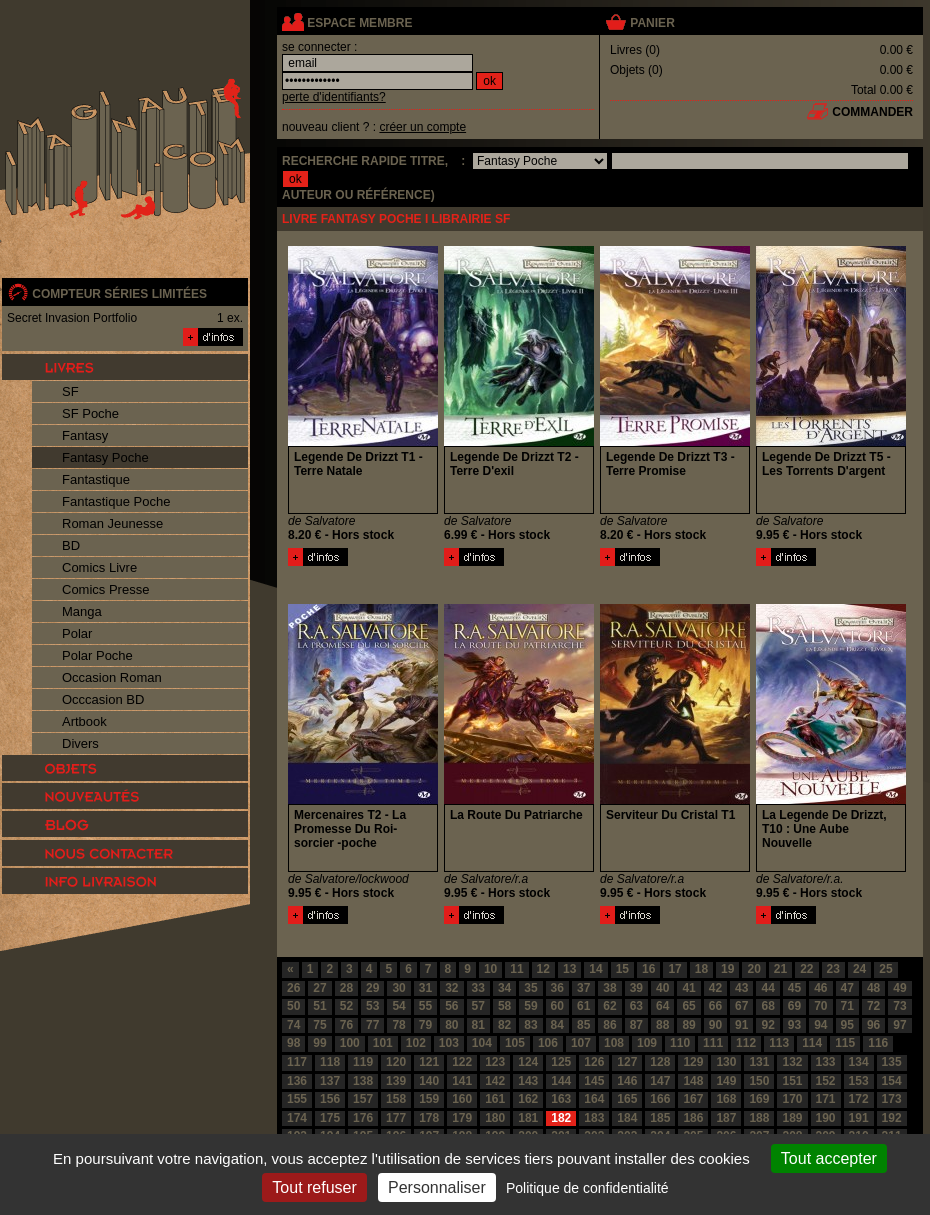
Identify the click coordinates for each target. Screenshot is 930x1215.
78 (398, 1025)
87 (636, 1025)
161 (495, 1099)
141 (462, 1081)
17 (674, 969)
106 (548, 1043)
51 (319, 1006)
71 (847, 1006)
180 (495, 1118)
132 (792, 1062)
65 (688, 1006)
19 (727, 969)
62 (609, 1006)
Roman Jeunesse (112, 523)
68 (767, 1006)
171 (826, 1099)
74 (293, 1025)
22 (806, 969)
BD (71, 545)
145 (594, 1081)
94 (820, 1025)
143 (528, 1081)
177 (396, 1118)
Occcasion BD (103, 699)
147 (660, 1081)
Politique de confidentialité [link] (587, 1188)
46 (820, 988)
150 (759, 1081)
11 (516, 969)
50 (293, 1006)
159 (429, 1099)
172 (859, 1099)
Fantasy (85, 435)
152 (826, 1081)
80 (451, 1025)
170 (792, 1099)
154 (892, 1081)
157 (363, 1099)
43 (741, 988)
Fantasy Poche (105, 457)
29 (372, 988)
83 (530, 1025)
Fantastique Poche (116, 501)
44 (767, 988)
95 (847, 1025)
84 (557, 1025)
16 (648, 969)
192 (892, 1118)
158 (396, 1099)
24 (859, 969)
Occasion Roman (112, 677)
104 (482, 1043)
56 (451, 1006)
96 (873, 1025)
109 (647, 1043)
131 (759, 1062)
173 (892, 1099)
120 (396, 1062)
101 (383, 1043)
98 (293, 1043)
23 (833, 969)
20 (753, 969)
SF (70, 391)
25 (885, 969)
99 (319, 1043)
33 (478, 988)
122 (462, 1062)
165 (627, 1099)
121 (429, 1062)
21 (780, 969)
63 (636, 1006)
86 (609, 1025)
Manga (82, 611)
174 (297, 1118)
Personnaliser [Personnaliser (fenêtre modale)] (437, 1187)
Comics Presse (105, 589)
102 (416, 1043)
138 (363, 1081)
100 (350, 1043)
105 (515, 1043)
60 (557, 1006)
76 (346, 1025)
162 (528, 1099)
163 (561, 1099)
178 (429, 1118)
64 (662, 1006)
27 (319, 988)
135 (892, 1062)
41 (688, 988)
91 (741, 1025)
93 (794, 1025)
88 (662, 1025)
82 (504, 1025)
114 (812, 1043)
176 (363, 1118)
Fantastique (96, 479)
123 (495, 1062)
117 (297, 1062)
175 (330, 1118)
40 (662, 988)
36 (557, 988)
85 (583, 1025)
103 (449, 1043)
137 (330, 1081)
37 (583, 988)
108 (614, 1043)
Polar (77, 633)
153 (859, 1081)
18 (701, 969)
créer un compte (422, 127)
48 (873, 988)
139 (396, 1081)
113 (779, 1043)
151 (792, 1081)
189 (792, 1118)
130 (726, 1062)
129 (693, 1062)
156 (330, 1099)
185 (660, 1118)
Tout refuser (314, 1187)
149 (726, 1081)
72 (873, 1006)
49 (899, 988)
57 (478, 1006)
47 (847, 988)
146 (627, 1081)
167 (693, 1099)
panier (652, 23)
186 (693, 1118)
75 (319, 1025)
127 (627, 1062)
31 (425, 988)
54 (398, 1006)
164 (594, 1099)
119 (363, 1062)
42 (715, 988)
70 (820, 1006)
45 (794, 988)
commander (872, 112)
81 (478, 1025)
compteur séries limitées (119, 294)
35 (530, 988)
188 (759, 1118)
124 (528, 1062)
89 (688, 1025)
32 (451, 988)
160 (462, 1099)
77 (372, 1025)
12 (543, 969)
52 (346, 1006)
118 (330, 1062)
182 (561, 1118)
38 (609, 988)
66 (715, 1006)
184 (627, 1118)
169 (759, 1099)
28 (346, 988)
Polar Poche (97, 655)
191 (859, 1118)
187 (726, 1118)
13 (569, 969)
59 (530, 1006)
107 (581, 1043)
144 (561, 1081)
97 (899, 1025)
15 (622, 969)
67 (741, 1006)
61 (583, 1006)
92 (767, 1025)
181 (528, 1118)
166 (660, 1099)
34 (504, 988)
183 (594, 1118)
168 (726, 1099)
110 (680, 1043)
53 (372, 1006)
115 (845, 1043)
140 (429, 1081)
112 (746, 1043)
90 (715, 1025)
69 (794, 1006)
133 (826, 1062)
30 (398, 988)
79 (425, 1025)
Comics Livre (99, 567)
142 (495, 1081)
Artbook (84, 721)
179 (462, 1118)
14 (595, 969)
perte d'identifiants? (334, 97)
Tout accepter (829, 1158)
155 (297, 1099)
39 (636, 988)
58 (504, 1006)
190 (826, 1118)
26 (293, 988)
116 (878, 1043)
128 (660, 1062)
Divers (80, 743)
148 (693, 1081)
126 (594, 1062)
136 (297, 1081)
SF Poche (90, 413)
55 (425, 1006)
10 (490, 969)
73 (899, 1006)
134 (859, 1062)
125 (561, 1062)
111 (713, 1043)
